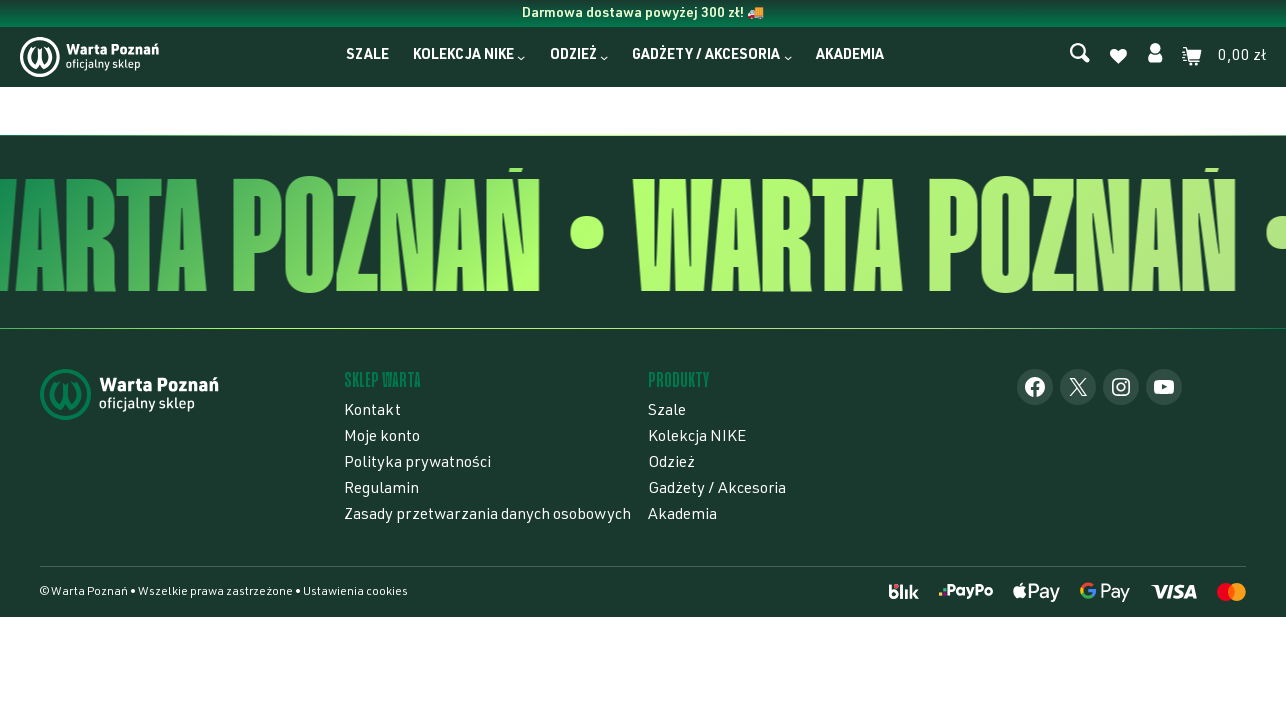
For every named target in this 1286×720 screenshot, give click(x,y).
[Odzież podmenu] (604, 57)
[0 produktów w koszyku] (1224, 57)
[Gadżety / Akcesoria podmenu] (788, 57)
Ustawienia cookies (355, 592)
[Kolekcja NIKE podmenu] (521, 57)
